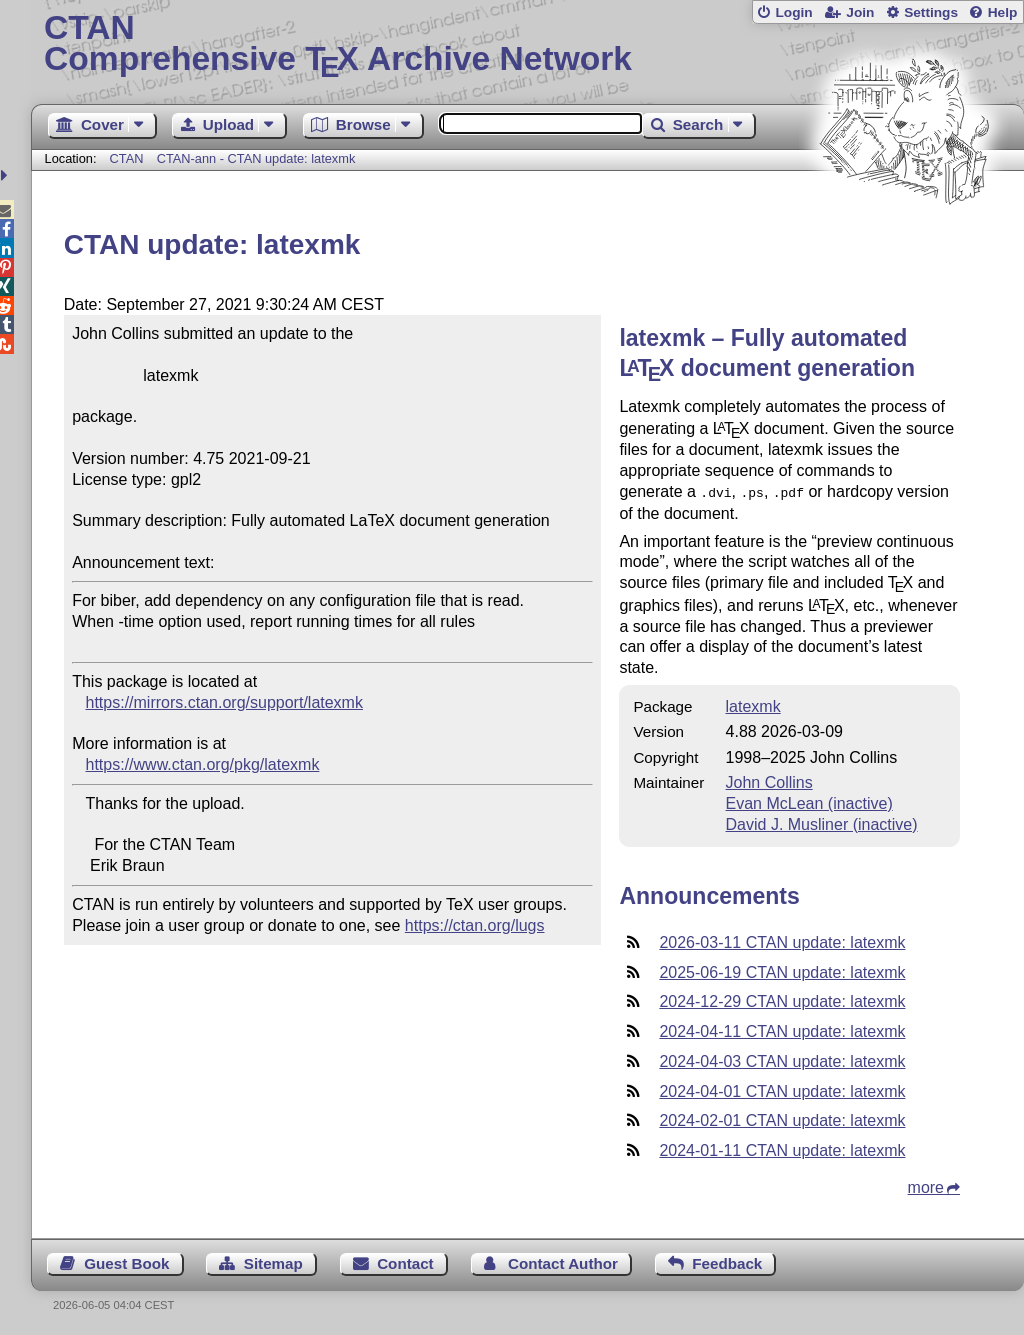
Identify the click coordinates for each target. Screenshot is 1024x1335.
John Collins (769, 780)
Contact (405, 1261)
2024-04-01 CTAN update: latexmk (782, 1089)
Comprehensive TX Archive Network (527, 45)
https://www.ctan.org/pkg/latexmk (203, 764)
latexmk (753, 704)
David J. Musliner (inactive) (822, 822)
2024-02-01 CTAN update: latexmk (782, 1118)
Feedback (727, 1261)
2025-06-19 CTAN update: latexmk (782, 970)
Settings (931, 12)
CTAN (127, 158)
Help (1003, 12)
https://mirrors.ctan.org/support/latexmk (224, 702)
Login (793, 12)
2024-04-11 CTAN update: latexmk (782, 1029)
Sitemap (273, 1261)
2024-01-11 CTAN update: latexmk (782, 1148)
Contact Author (563, 1261)
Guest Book (126, 1261)
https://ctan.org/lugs (475, 925)
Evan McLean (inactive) (809, 801)
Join (860, 12)
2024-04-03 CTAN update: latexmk (782, 1059)
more (926, 1185)
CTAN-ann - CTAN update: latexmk (256, 158)
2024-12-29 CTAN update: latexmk (782, 999)
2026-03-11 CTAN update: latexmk (782, 940)
